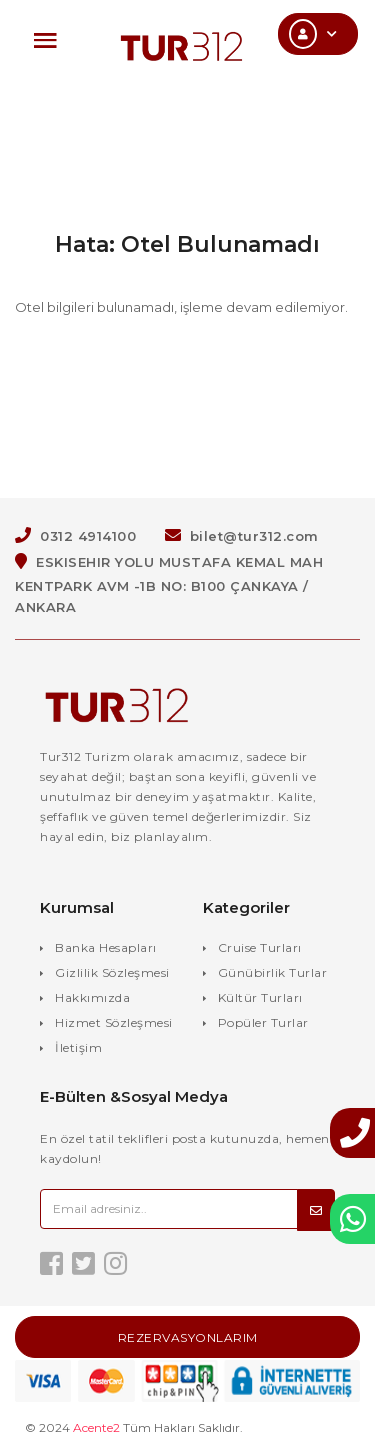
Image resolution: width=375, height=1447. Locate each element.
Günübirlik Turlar (273, 972)
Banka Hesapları (106, 947)
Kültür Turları (260, 997)
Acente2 (96, 1427)
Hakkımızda (92, 997)
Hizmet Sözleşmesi (114, 1022)
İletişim (78, 1047)
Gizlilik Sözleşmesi (112, 972)
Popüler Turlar (263, 1022)
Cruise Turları (260, 947)
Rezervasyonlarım (188, 1337)
